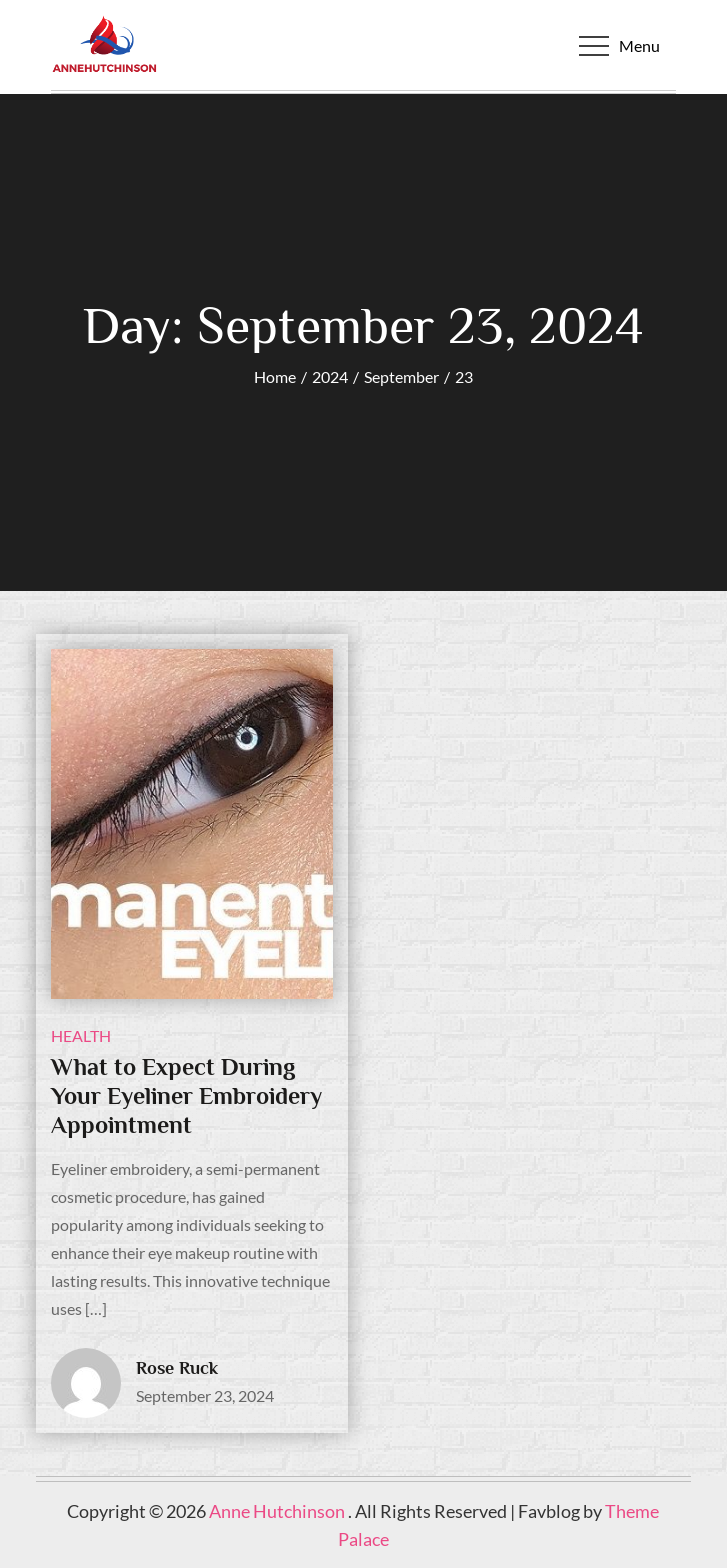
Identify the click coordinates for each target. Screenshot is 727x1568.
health (81, 1035)
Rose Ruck (177, 1368)
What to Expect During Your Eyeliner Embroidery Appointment (186, 1095)
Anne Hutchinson (278, 1511)
